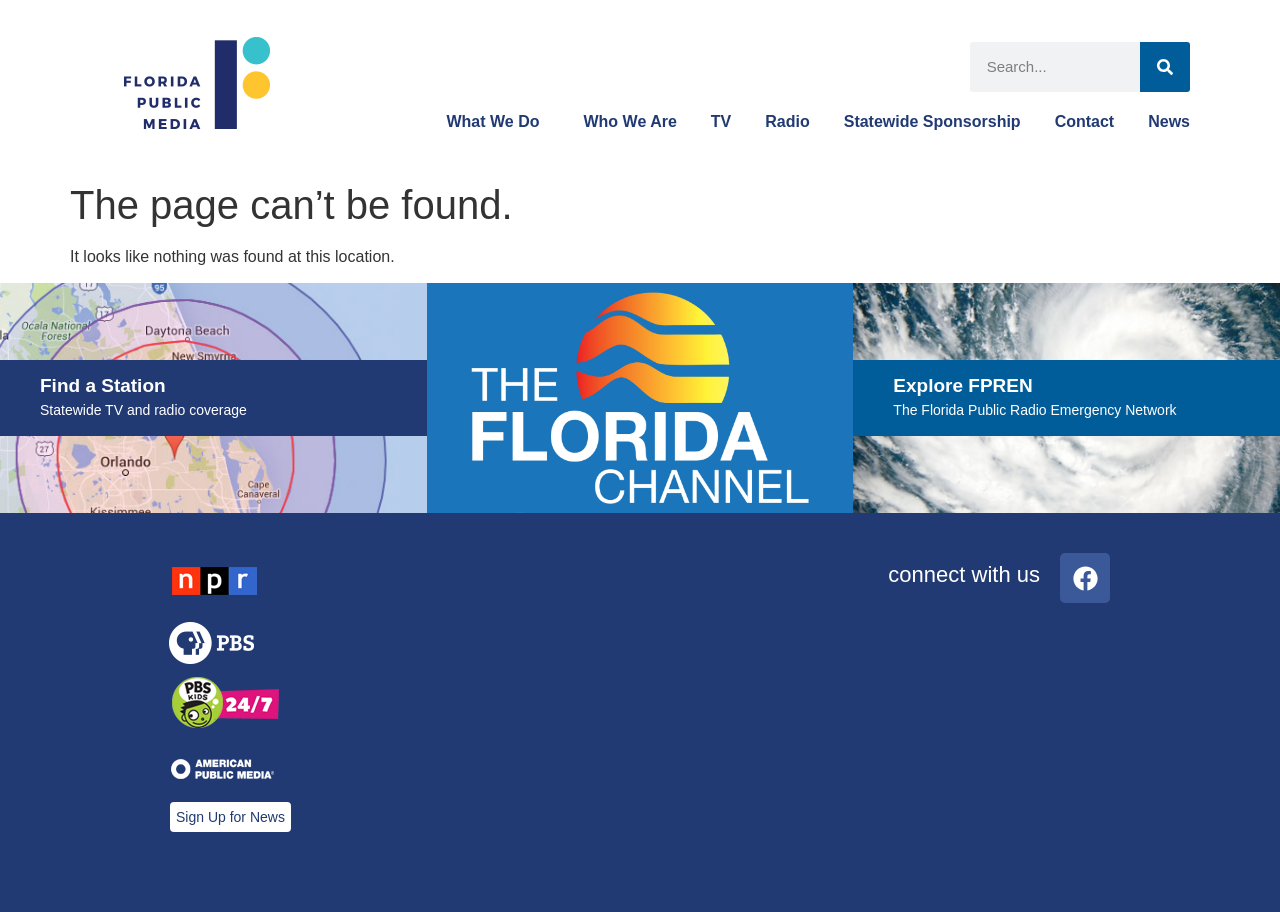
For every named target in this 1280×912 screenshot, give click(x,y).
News (1169, 121)
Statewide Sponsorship (932, 121)
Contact (1085, 121)
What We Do (497, 122)
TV (721, 121)
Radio (787, 121)
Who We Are (629, 121)
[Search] (1165, 67)
